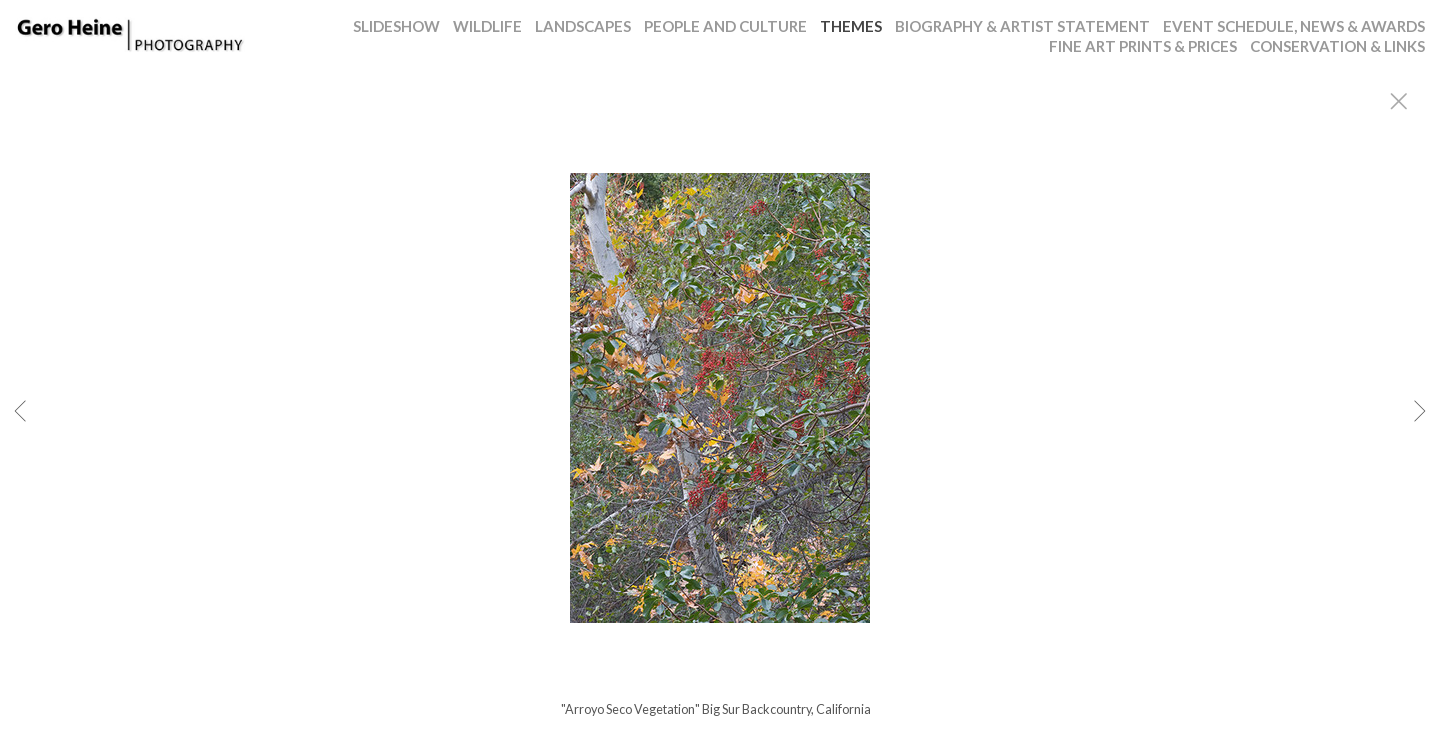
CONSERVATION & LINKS (1337, 46)
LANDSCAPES (583, 26)
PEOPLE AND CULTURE (725, 26)
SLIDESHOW (396, 26)
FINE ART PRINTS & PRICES (1143, 46)
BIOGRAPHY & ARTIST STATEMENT (1022, 26)
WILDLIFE (487, 26)
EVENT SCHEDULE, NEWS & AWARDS (1294, 26)
